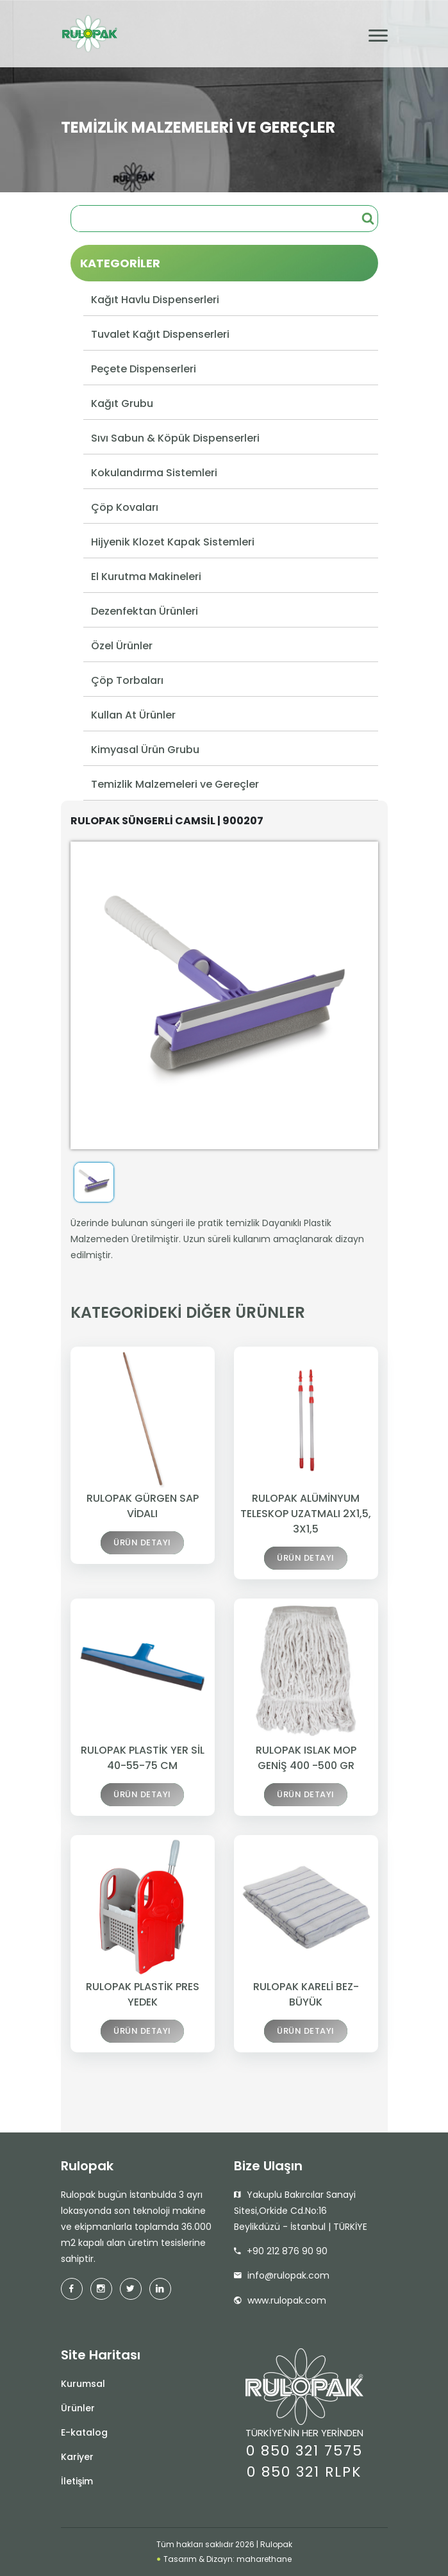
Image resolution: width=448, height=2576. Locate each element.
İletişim (77, 2481)
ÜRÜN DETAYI (142, 1545)
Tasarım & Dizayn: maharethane (224, 2559)
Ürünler (78, 2408)
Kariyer (77, 2456)
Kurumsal (83, 2383)
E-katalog (84, 2432)
